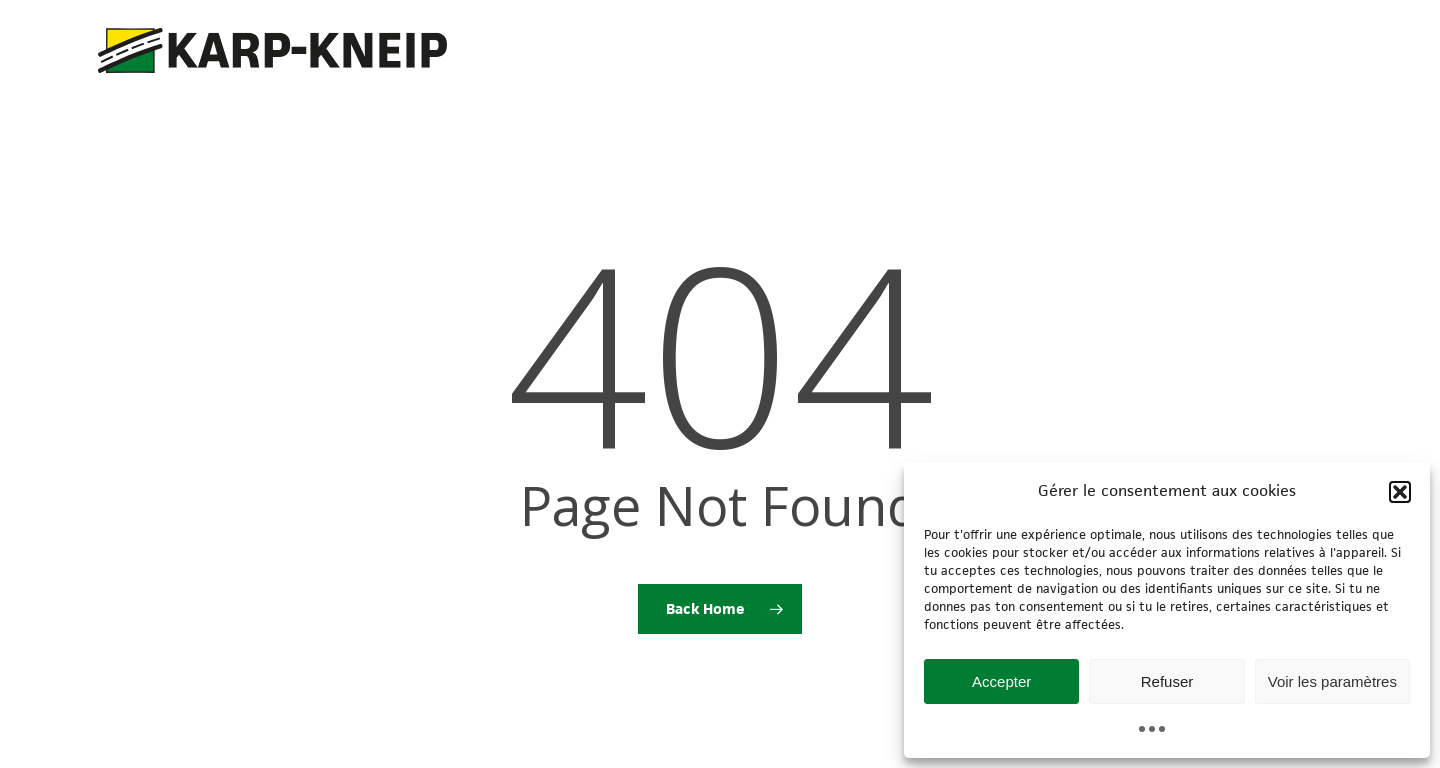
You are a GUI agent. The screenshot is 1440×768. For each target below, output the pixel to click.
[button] (1400, 492)
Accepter (1001, 681)
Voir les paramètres (1332, 681)
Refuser (1167, 681)
